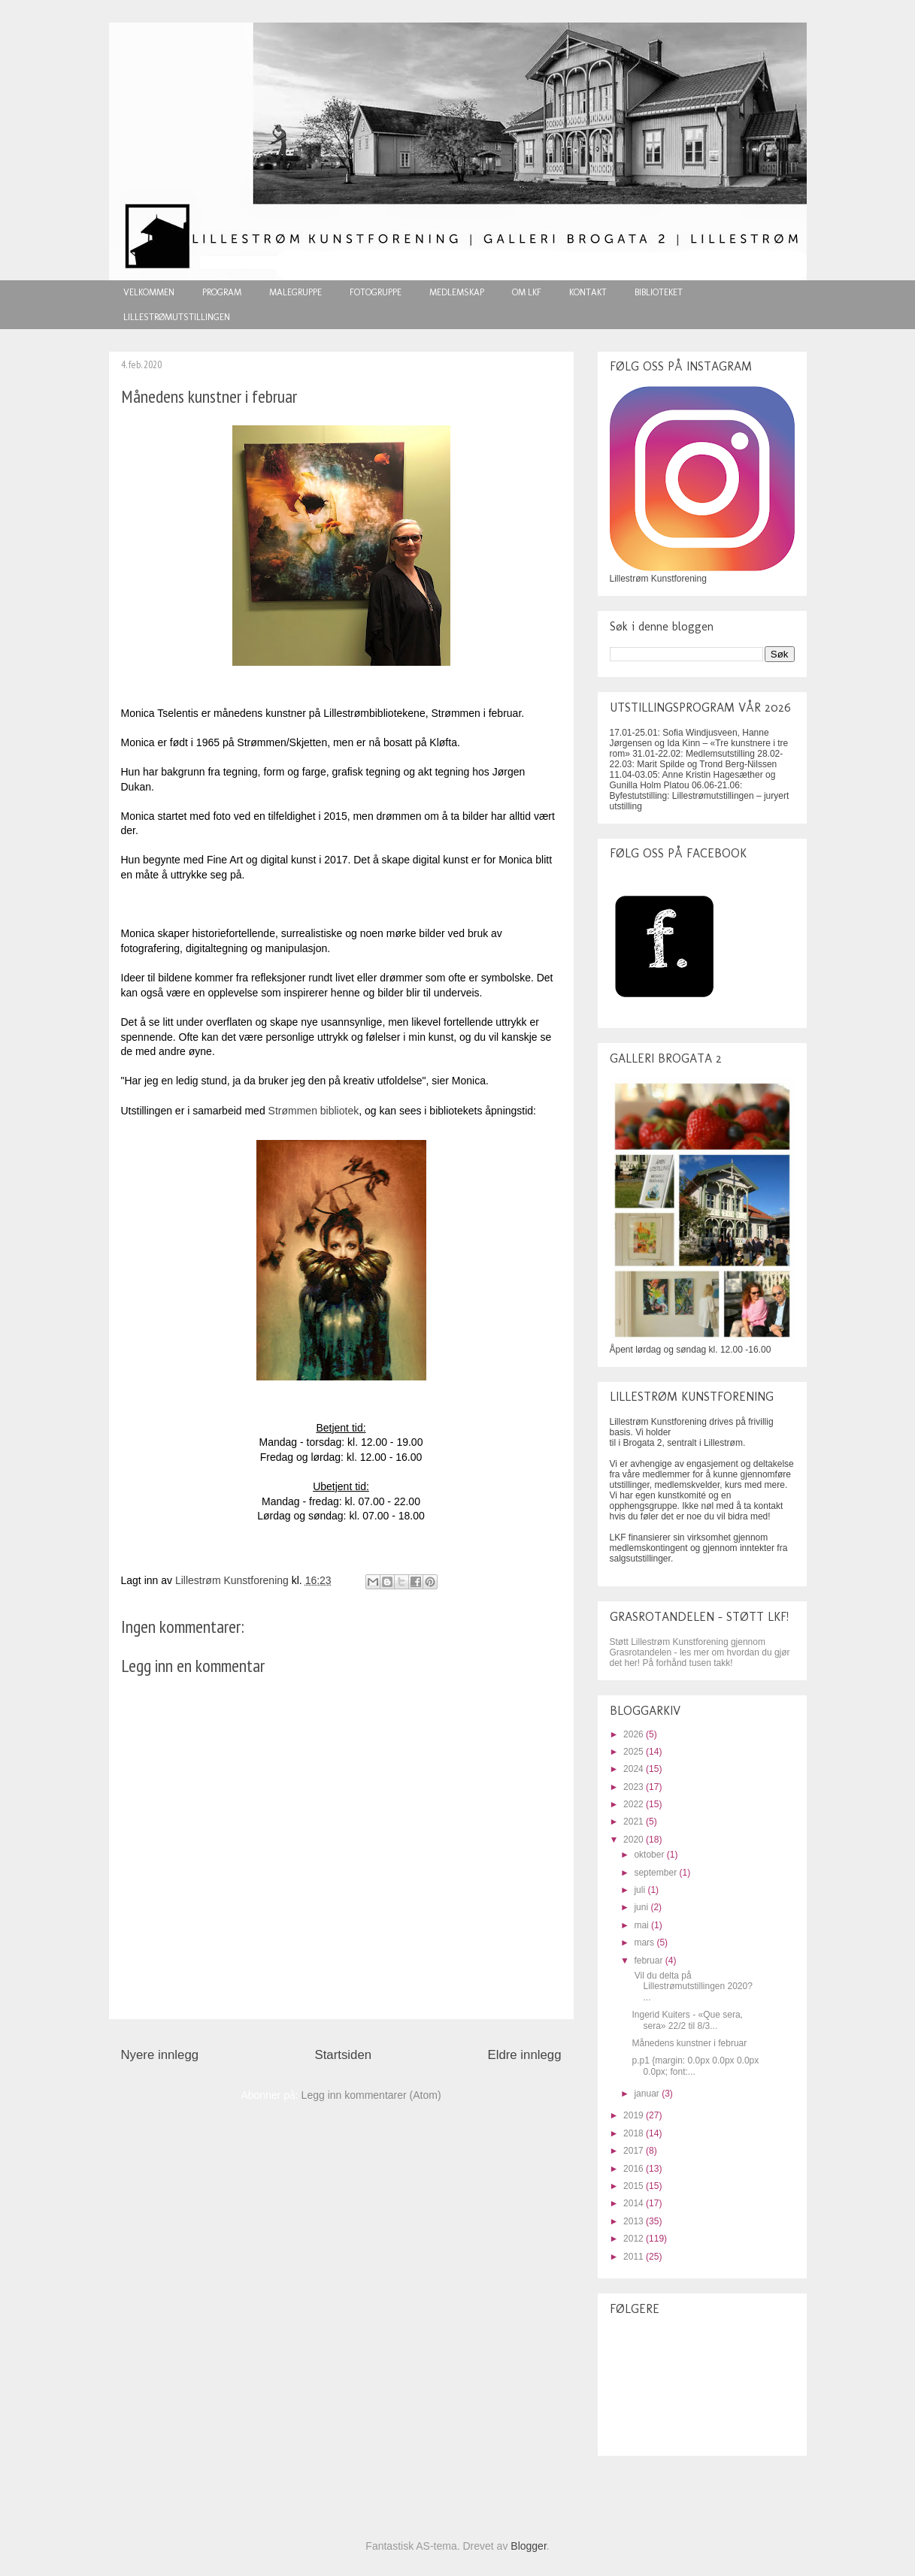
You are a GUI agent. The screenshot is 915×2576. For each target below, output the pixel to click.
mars (645, 1942)
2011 (634, 2256)
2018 (634, 2133)
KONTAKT (588, 292)
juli (640, 1890)
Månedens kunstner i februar (689, 2043)
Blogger (528, 2546)
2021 (634, 1821)
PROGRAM (221, 292)
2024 (634, 1769)
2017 (634, 2150)
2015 (634, 2186)
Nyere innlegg (160, 2055)
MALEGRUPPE (295, 292)
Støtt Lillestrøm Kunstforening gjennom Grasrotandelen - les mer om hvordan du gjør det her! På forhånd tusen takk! (700, 1652)
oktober (650, 1854)
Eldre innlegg (525, 2055)
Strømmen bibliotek (313, 1111)
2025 (634, 1751)
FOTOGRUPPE (375, 292)
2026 (634, 1734)
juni (642, 1907)
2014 (634, 2203)
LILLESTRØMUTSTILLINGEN (176, 317)
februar (649, 1960)
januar (648, 2093)
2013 (634, 2221)
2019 (634, 2115)
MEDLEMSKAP (456, 292)
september (656, 1872)
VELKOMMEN (148, 292)
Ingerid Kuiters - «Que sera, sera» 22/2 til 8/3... (687, 2019)
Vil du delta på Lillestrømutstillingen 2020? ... (692, 1986)
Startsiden (343, 2055)
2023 (634, 1787)
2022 (634, 1804)
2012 (634, 2238)
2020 (634, 1839)
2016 (634, 2168)
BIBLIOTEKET (659, 292)
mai (642, 1925)
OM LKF (526, 292)
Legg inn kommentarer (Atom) (371, 2095)
